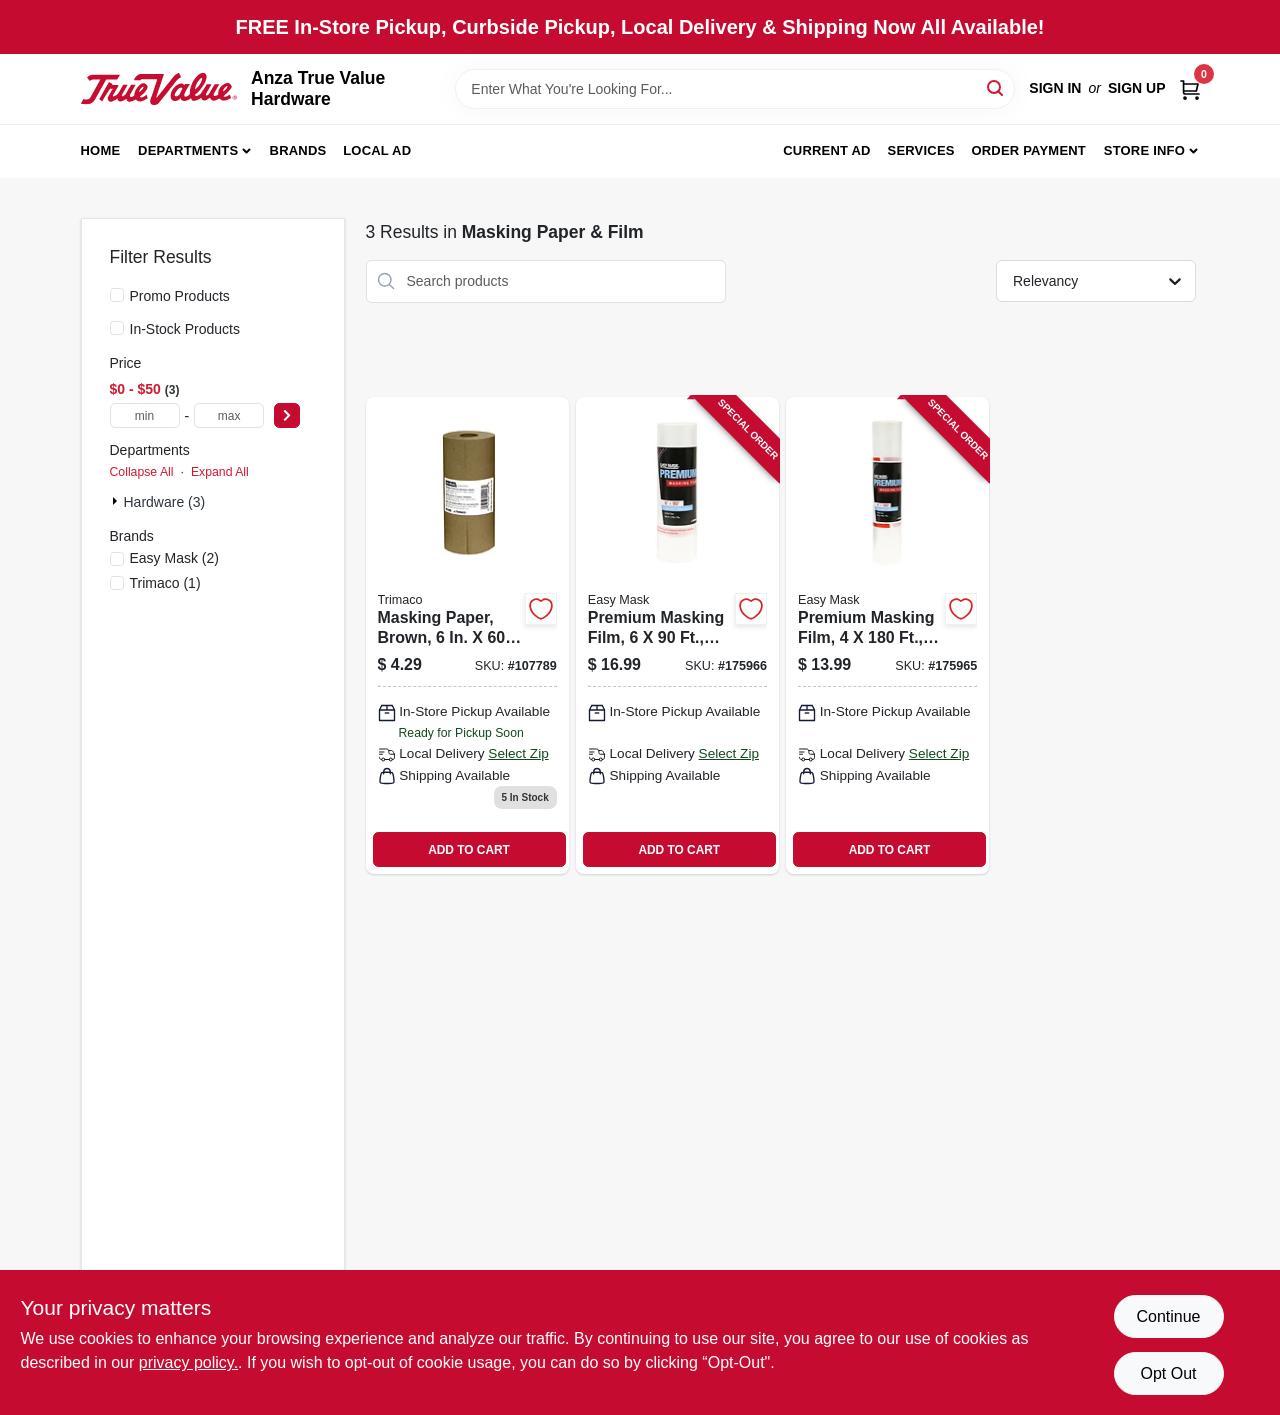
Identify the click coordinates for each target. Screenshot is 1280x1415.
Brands (298, 150)
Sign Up (1137, 88)
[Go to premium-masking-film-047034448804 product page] (887, 636)
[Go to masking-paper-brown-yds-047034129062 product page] (467, 636)
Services (921, 150)
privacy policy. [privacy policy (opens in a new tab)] (188, 1362)
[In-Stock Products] (117, 328)
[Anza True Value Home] (159, 89)
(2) (175, 558)
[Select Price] (287, 415)
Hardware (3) (165, 502)
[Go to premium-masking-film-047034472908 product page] (677, 636)
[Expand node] (117, 501)
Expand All (220, 472)
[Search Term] (735, 89)
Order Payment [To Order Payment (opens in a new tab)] (1028, 150)
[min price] (145, 415)
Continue (1168, 1316)
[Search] (996, 87)
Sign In (1055, 88)
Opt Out (1168, 1373)
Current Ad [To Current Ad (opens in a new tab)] (826, 150)
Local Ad (377, 150)
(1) (165, 583)
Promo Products (180, 296)
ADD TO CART (469, 850)
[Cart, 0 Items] (1190, 88)
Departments (188, 150)
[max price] (229, 415)
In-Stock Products (185, 329)
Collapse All (142, 472)
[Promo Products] (117, 295)
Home (101, 150)
